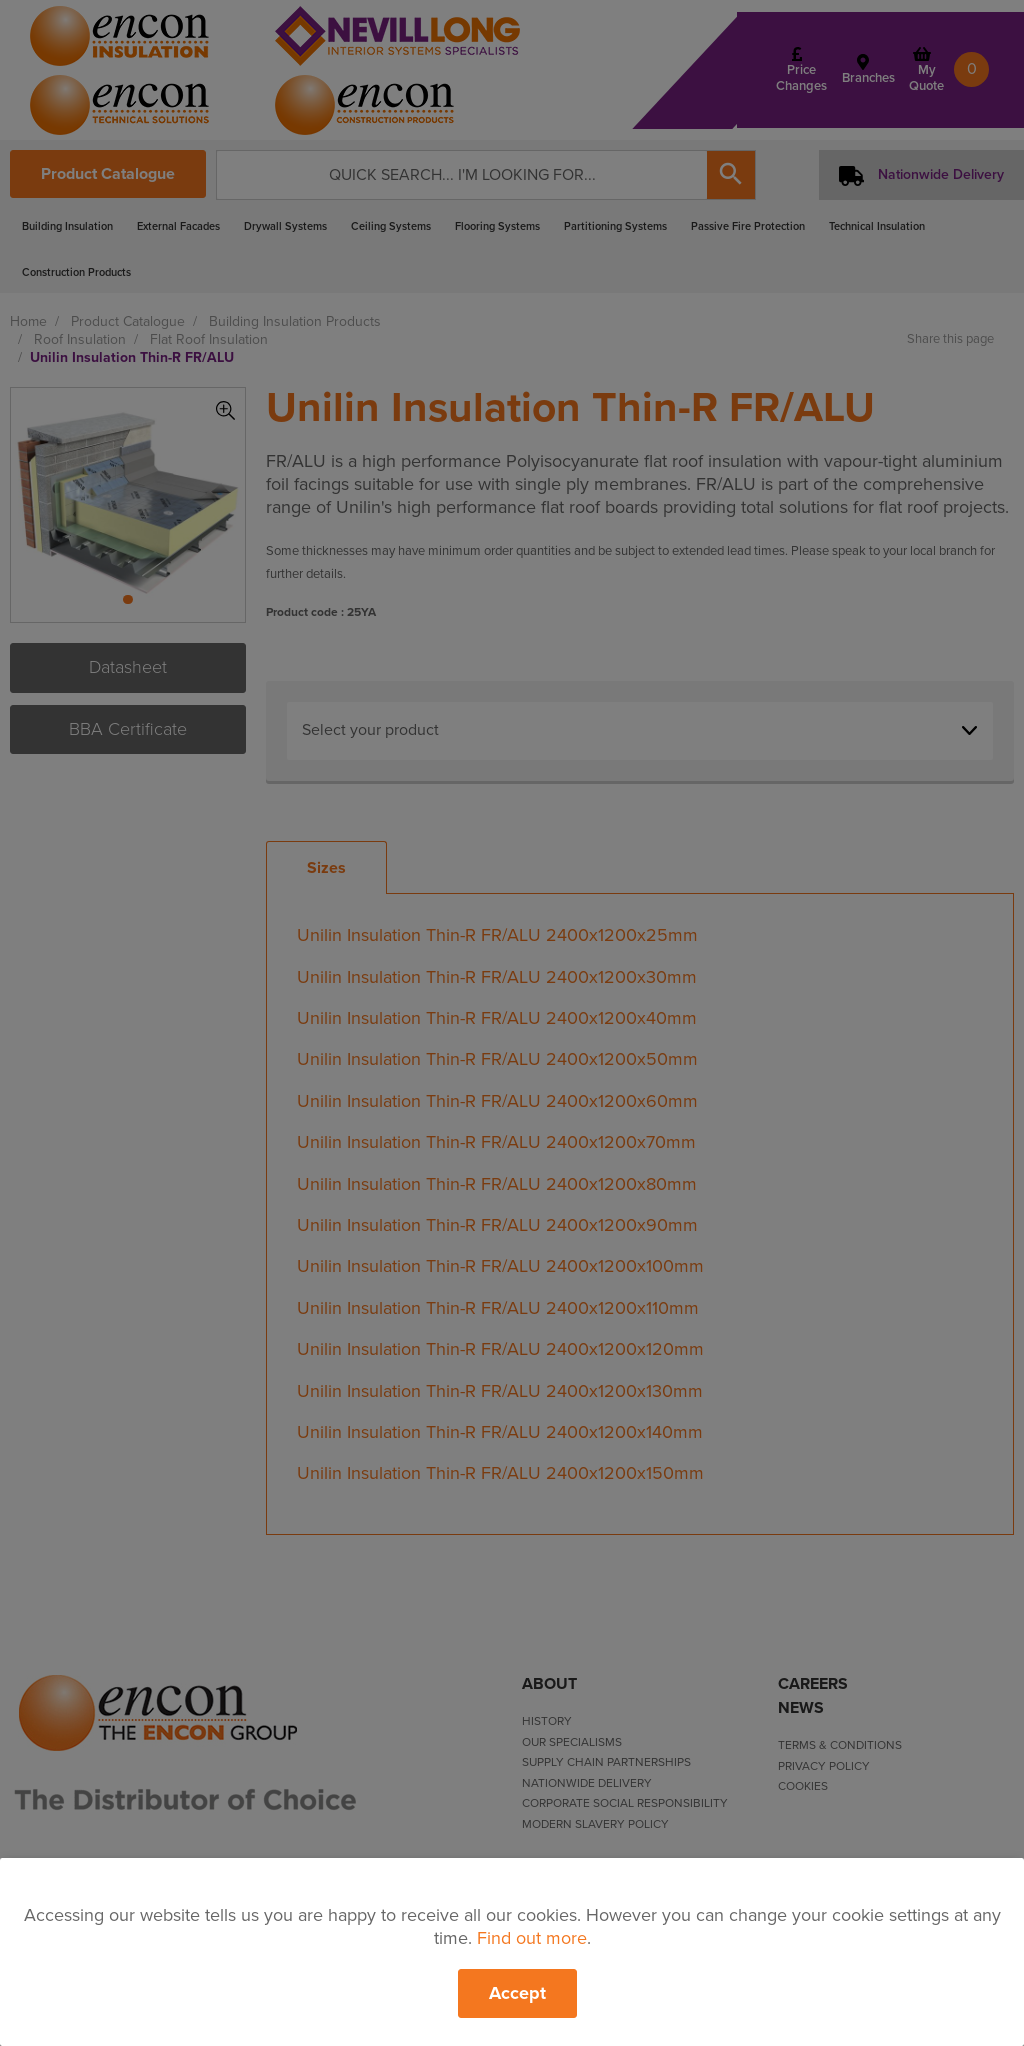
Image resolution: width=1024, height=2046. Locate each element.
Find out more (532, 1938)
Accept (517, 1993)
